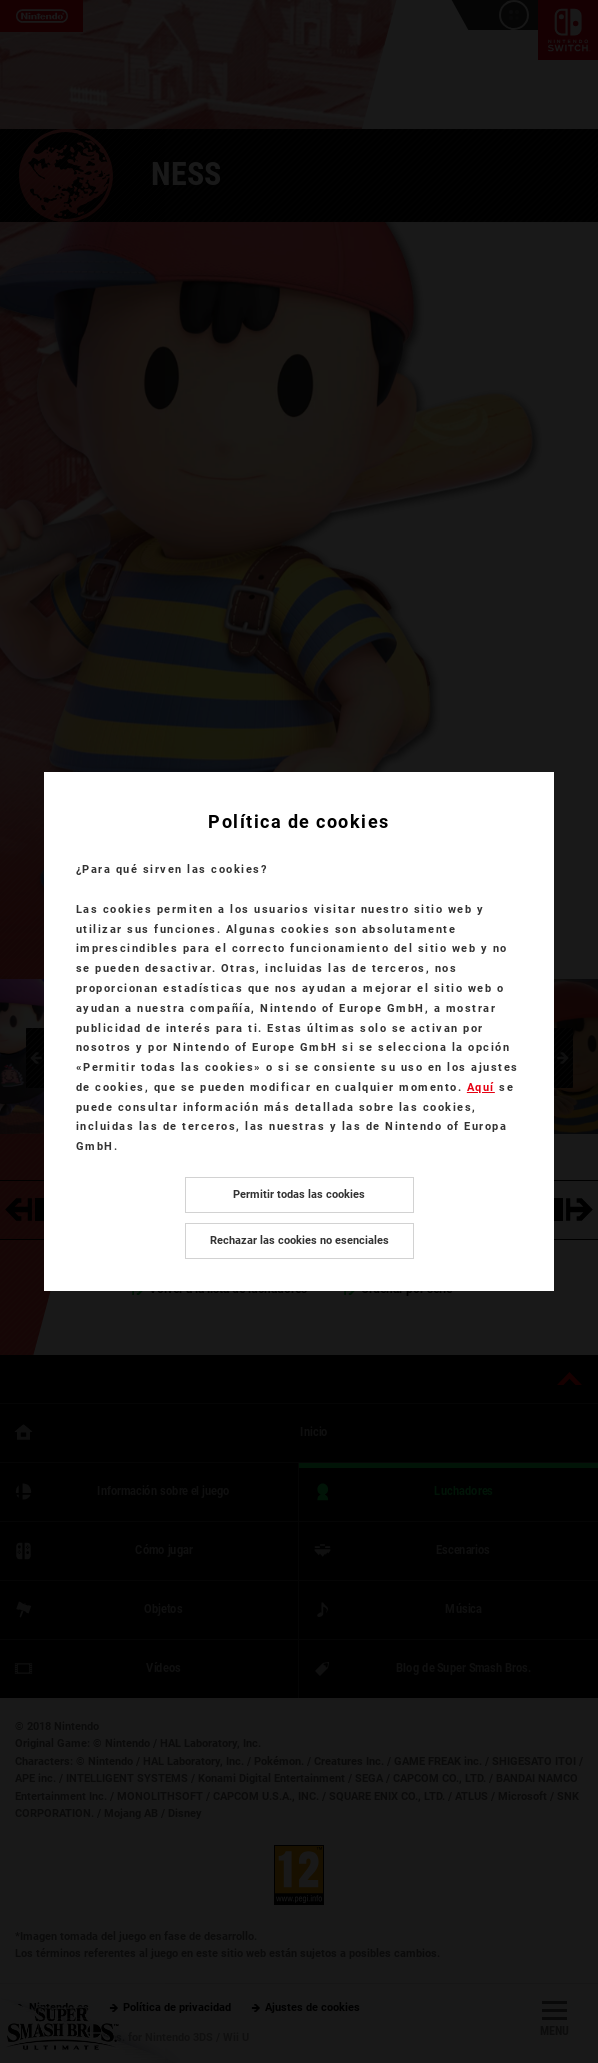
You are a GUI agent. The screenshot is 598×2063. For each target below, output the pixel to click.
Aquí (481, 1087)
